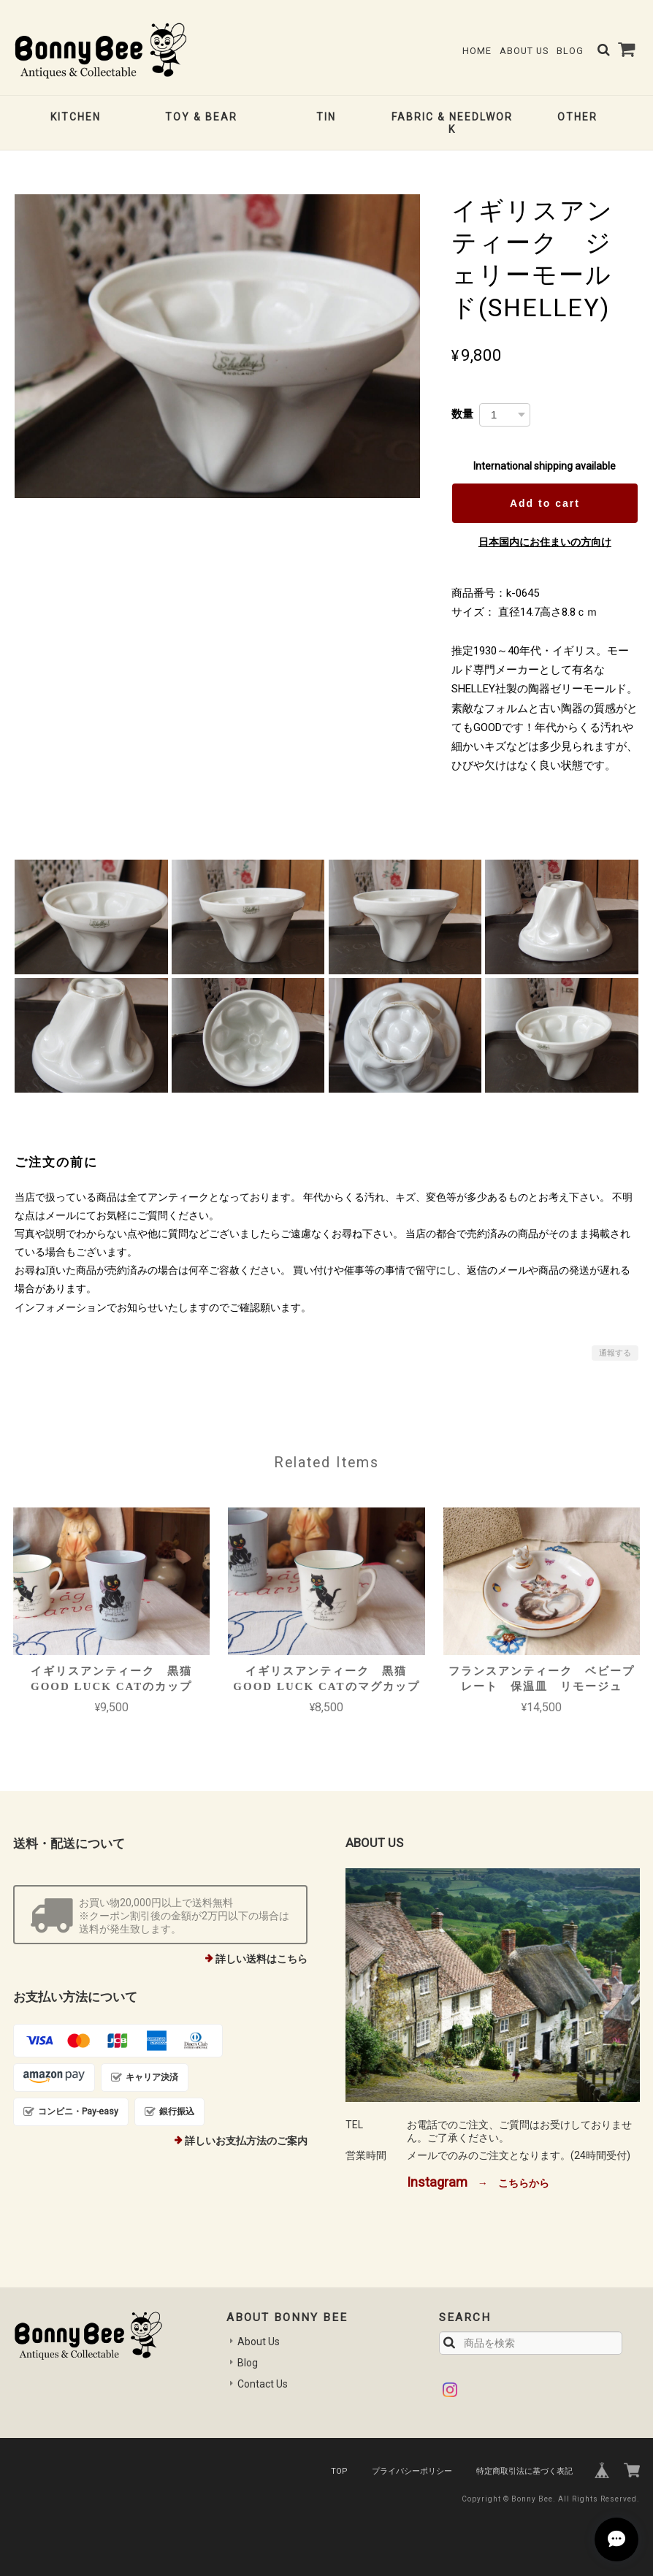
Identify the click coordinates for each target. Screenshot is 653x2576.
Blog (570, 50)
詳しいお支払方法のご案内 (246, 2141)
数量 (462, 414)
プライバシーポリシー (412, 2471)
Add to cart (545, 503)
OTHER (577, 117)
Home (477, 50)
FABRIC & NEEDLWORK (452, 123)
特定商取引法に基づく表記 (524, 2471)
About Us (524, 50)
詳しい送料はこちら (261, 1959)
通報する (615, 1353)
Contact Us (262, 2384)
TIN (326, 117)
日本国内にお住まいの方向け (544, 542)
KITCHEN (75, 117)
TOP (339, 2471)
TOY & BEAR (201, 117)
